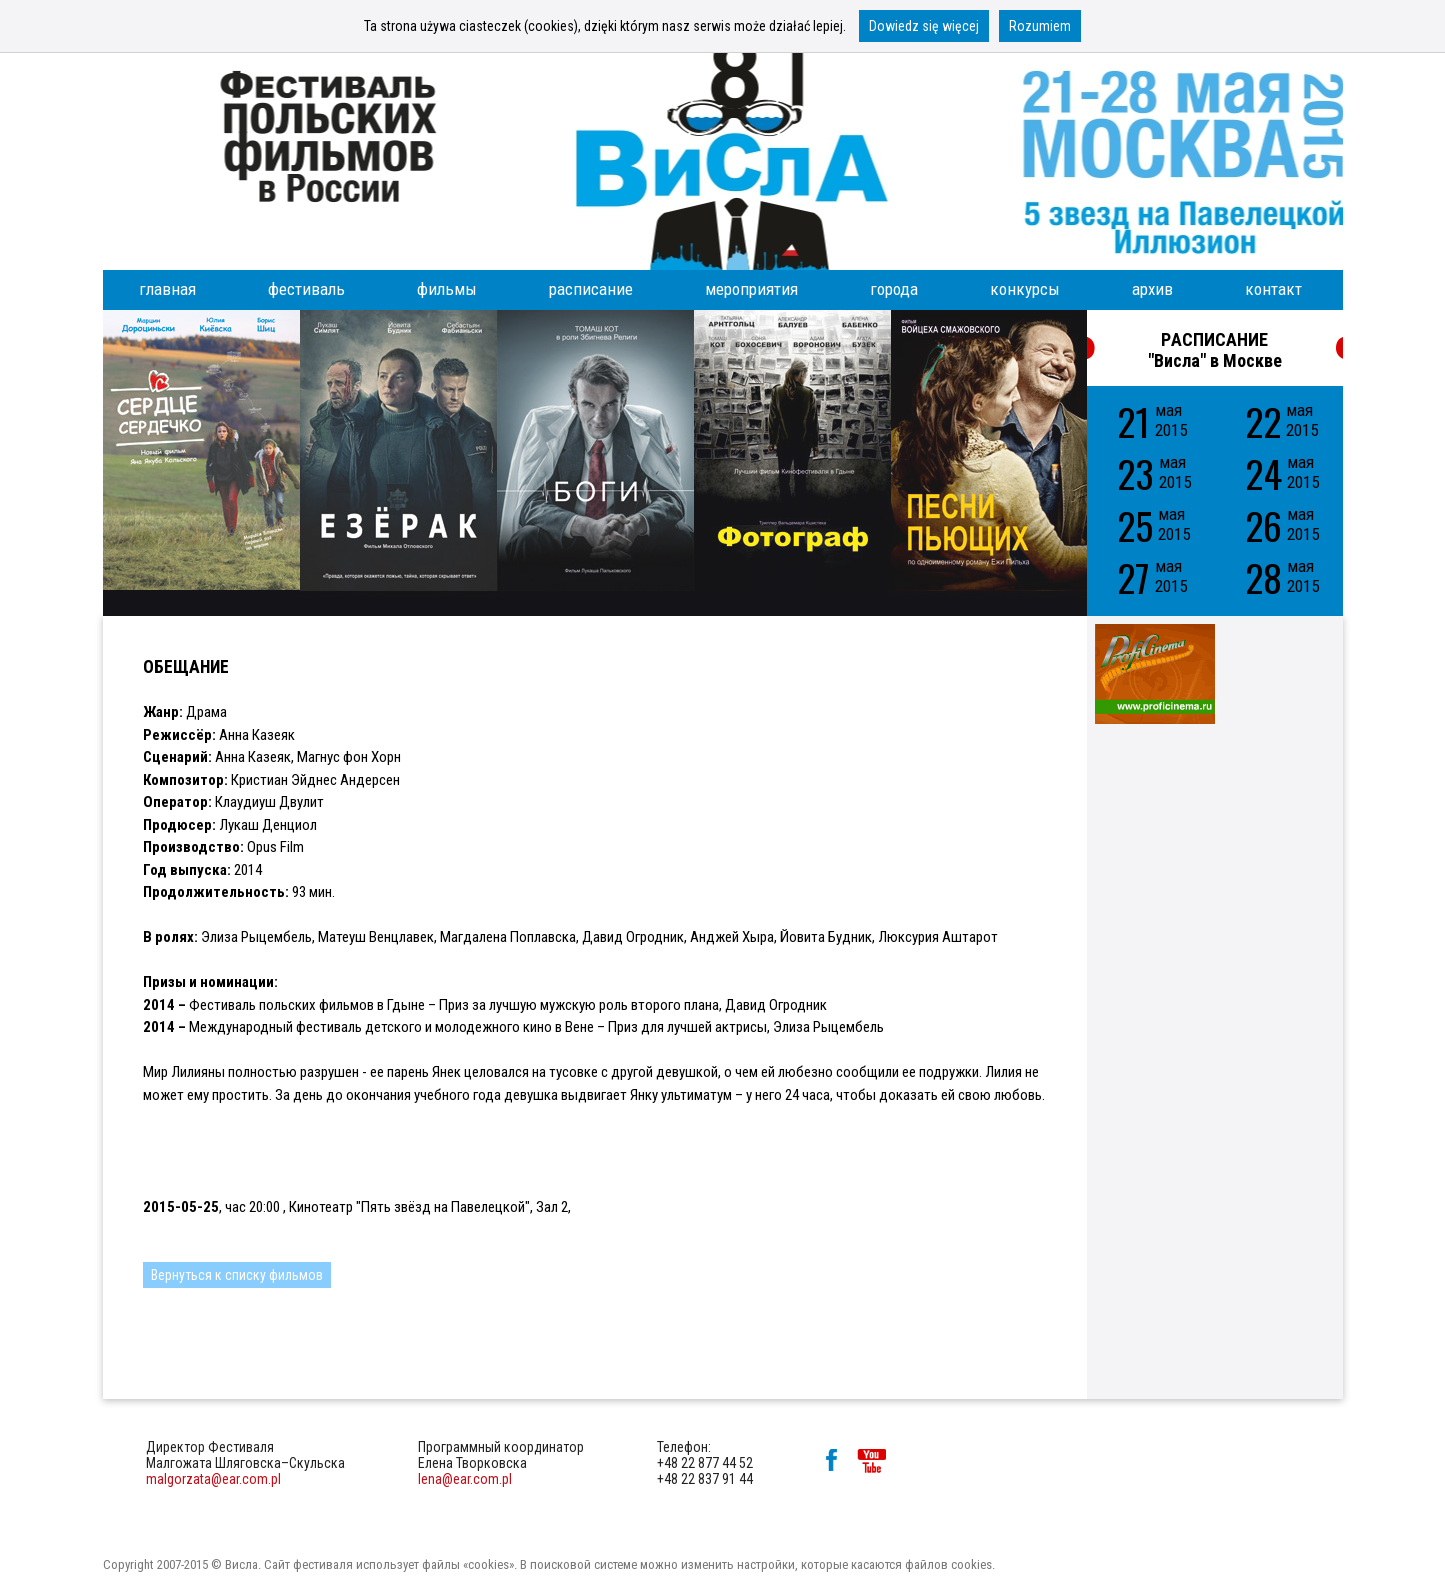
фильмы (447, 289)
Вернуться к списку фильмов (237, 1275)
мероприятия (751, 289)
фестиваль (306, 289)
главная (167, 289)
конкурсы (1025, 289)
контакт (1273, 289)
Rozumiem (1040, 26)
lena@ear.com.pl (465, 1479)
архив (1152, 289)
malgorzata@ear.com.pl (213, 1479)
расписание (591, 289)
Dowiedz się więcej (924, 26)
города (894, 289)
